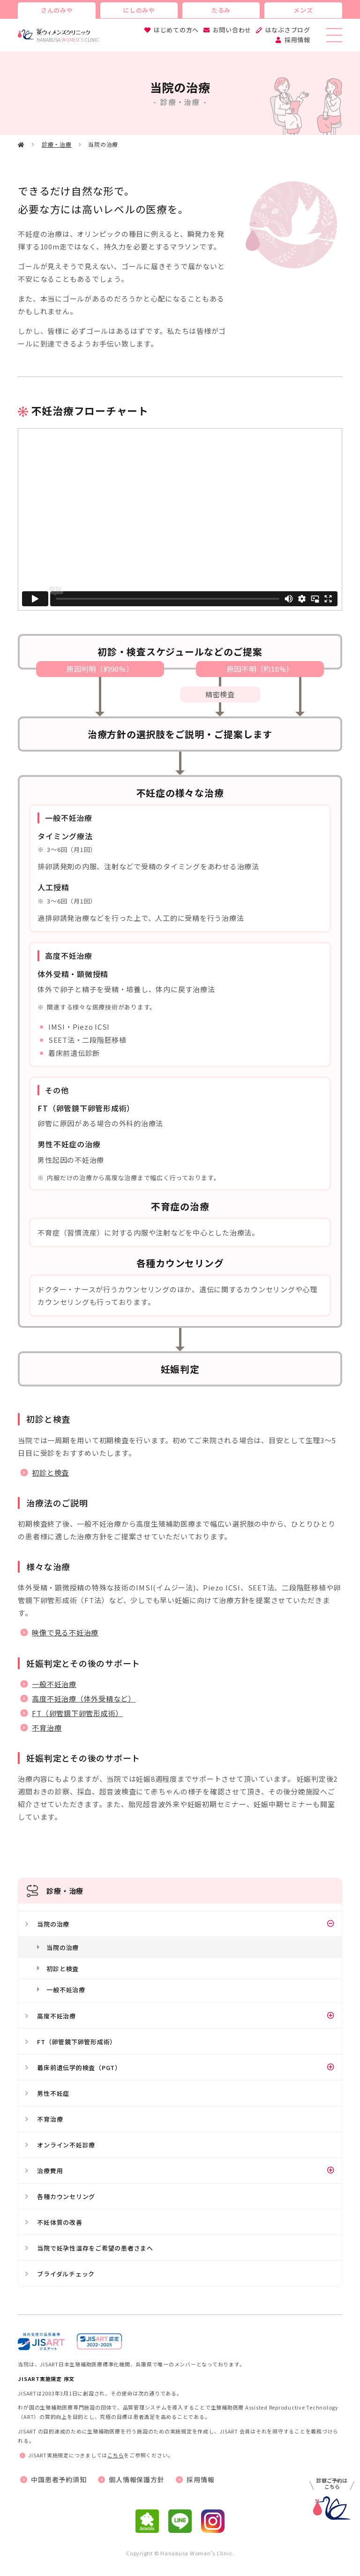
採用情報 (297, 39)
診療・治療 (57, 144)
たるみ (221, 10)
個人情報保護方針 (136, 2479)
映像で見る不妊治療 (65, 1632)
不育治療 (46, 1727)
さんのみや (57, 10)
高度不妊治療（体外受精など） (83, 1698)
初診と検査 (50, 1472)
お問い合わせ (232, 29)
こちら (115, 2455)
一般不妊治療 (54, 1684)
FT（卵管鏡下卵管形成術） (77, 1713)
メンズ (303, 10)
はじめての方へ (176, 29)
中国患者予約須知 (58, 2479)
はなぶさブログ (287, 29)
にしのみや (139, 10)
